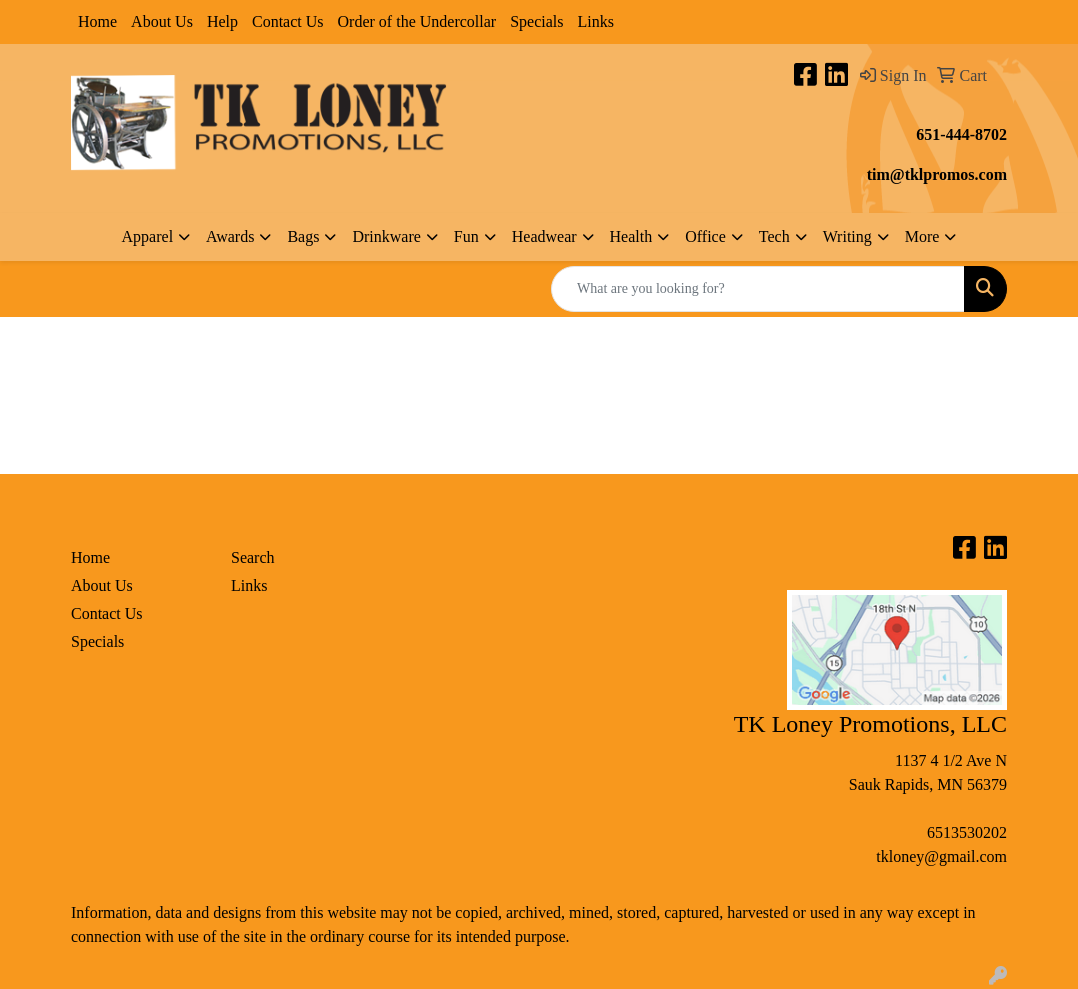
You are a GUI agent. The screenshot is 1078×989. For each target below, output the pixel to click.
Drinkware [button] (386, 236)
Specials (536, 21)
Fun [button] (466, 236)
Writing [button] (847, 236)
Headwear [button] (544, 236)
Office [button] (705, 236)
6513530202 (967, 832)
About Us (162, 21)
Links (595, 21)
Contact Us (288, 21)
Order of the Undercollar (417, 21)
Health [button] (631, 236)
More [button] (922, 236)
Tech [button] (774, 236)
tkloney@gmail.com (941, 856)
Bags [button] (303, 236)
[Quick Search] (758, 289)
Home (97, 21)
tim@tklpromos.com (937, 174)
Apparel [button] (148, 236)
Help (222, 21)
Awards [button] (230, 236)
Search (253, 557)
